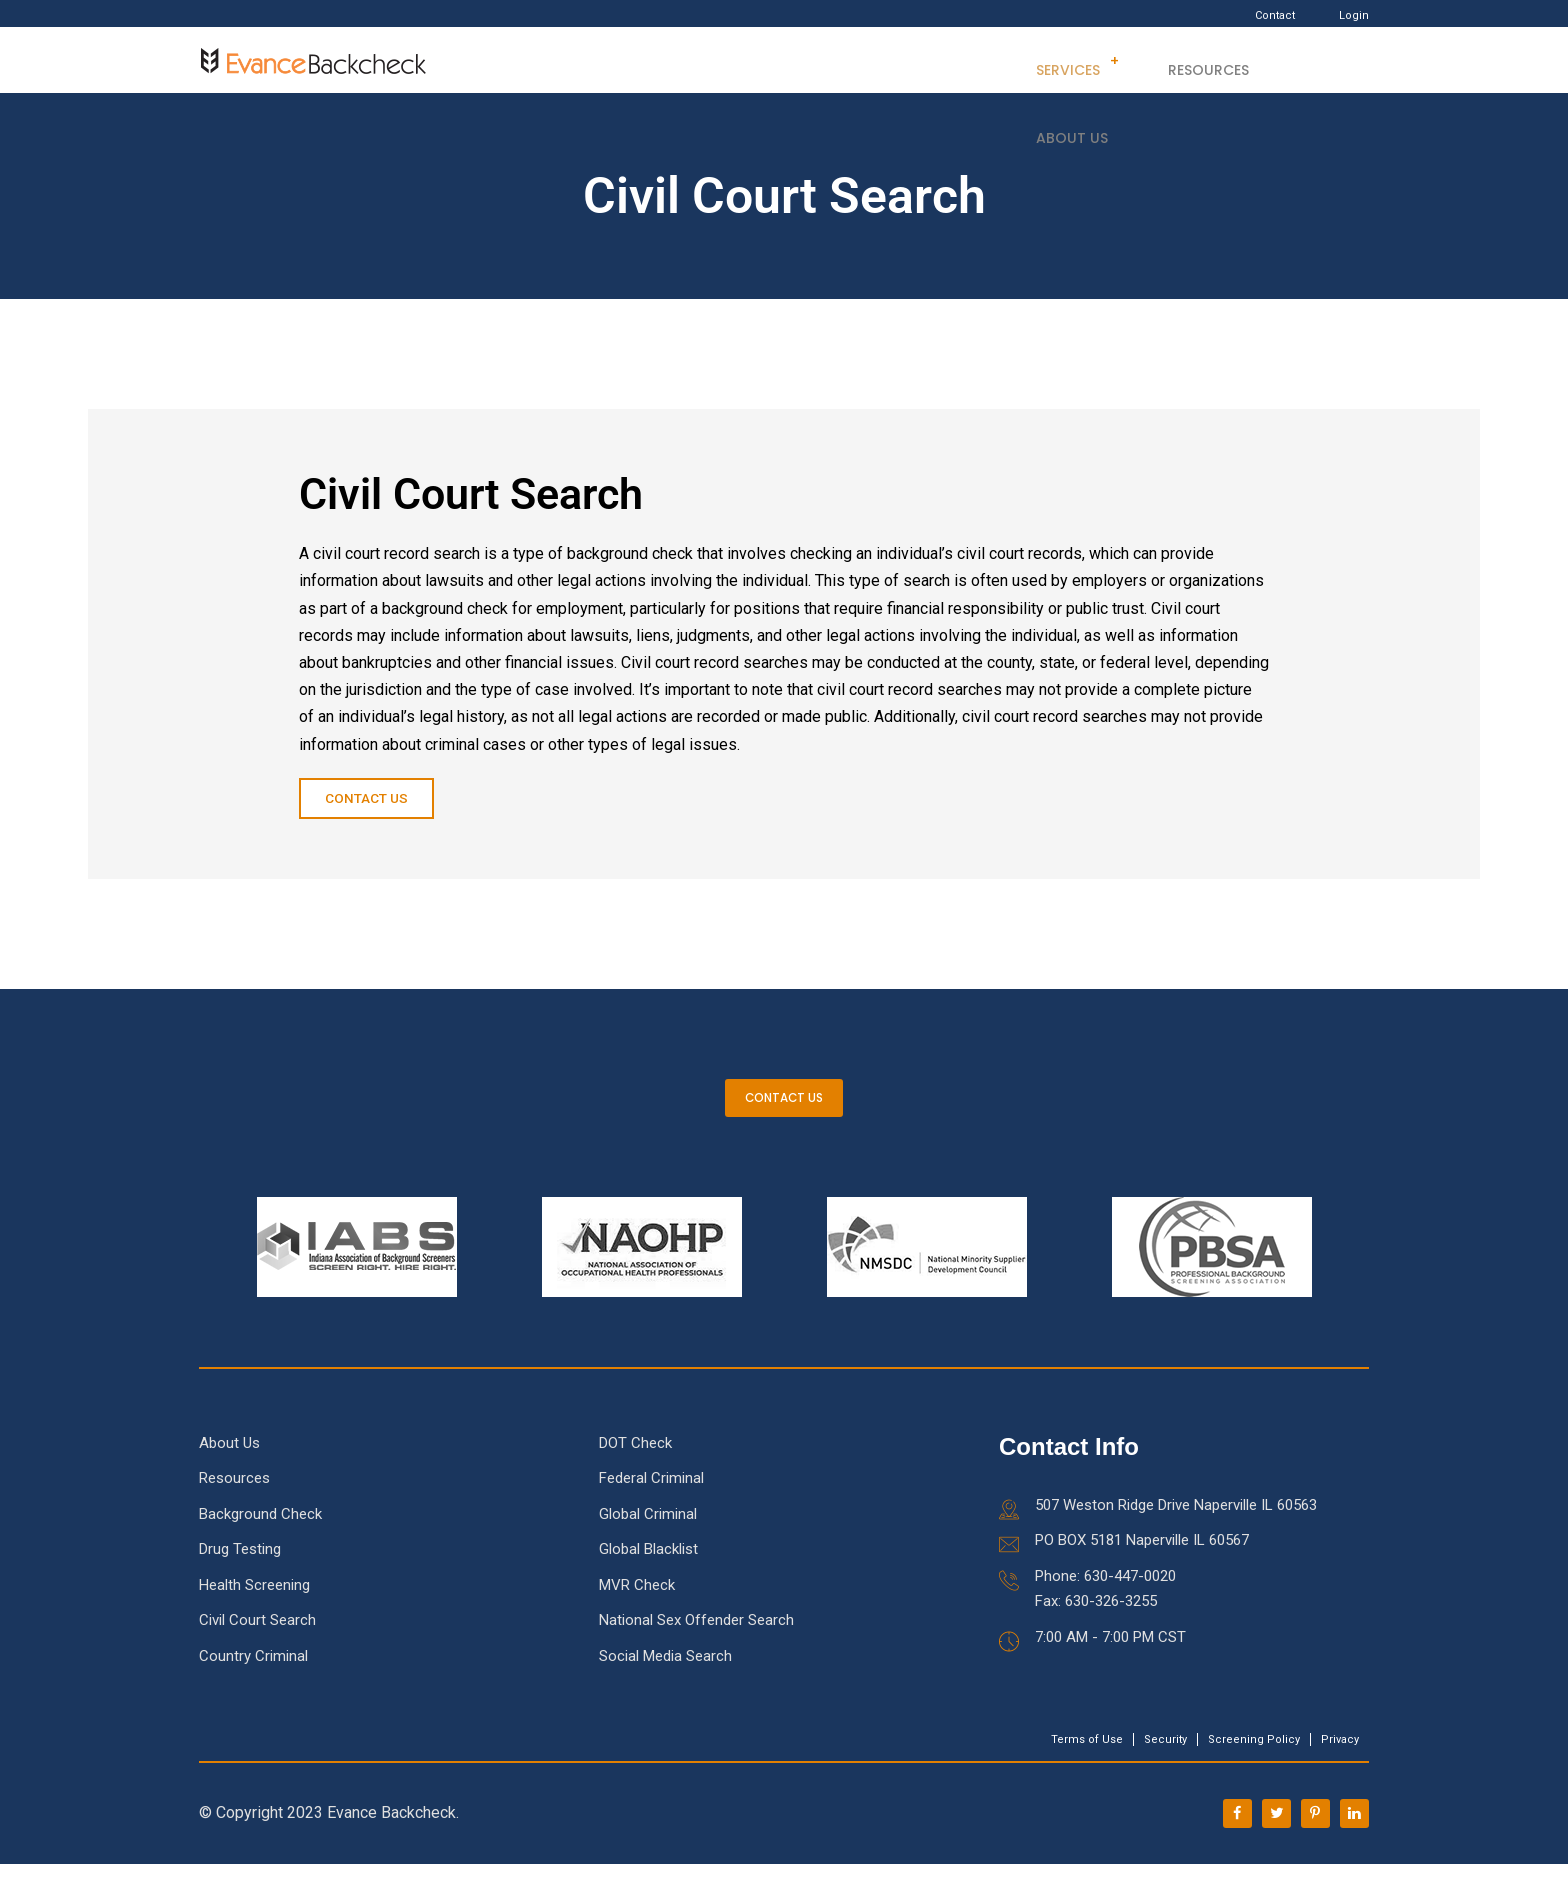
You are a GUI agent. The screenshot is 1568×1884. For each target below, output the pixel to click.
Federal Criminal (651, 1498)
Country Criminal (253, 1676)
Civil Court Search (257, 1640)
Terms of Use (1087, 1759)
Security (1165, 1759)
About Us (1305, 61)
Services (1059, 61)
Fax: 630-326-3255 (1096, 1621)
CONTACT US (784, 1110)
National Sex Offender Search (696, 1640)
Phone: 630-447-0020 (1105, 1596)
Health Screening (254, 1605)
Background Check (260, 1534)
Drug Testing (240, 1569)
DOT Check (635, 1463)
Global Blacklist (648, 1569)
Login (1354, 15)
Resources (1188, 61)
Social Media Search (665, 1676)
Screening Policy (1254, 1759)
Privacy (1340, 1759)
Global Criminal (648, 1534)
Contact (1275, 15)
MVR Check (637, 1605)
